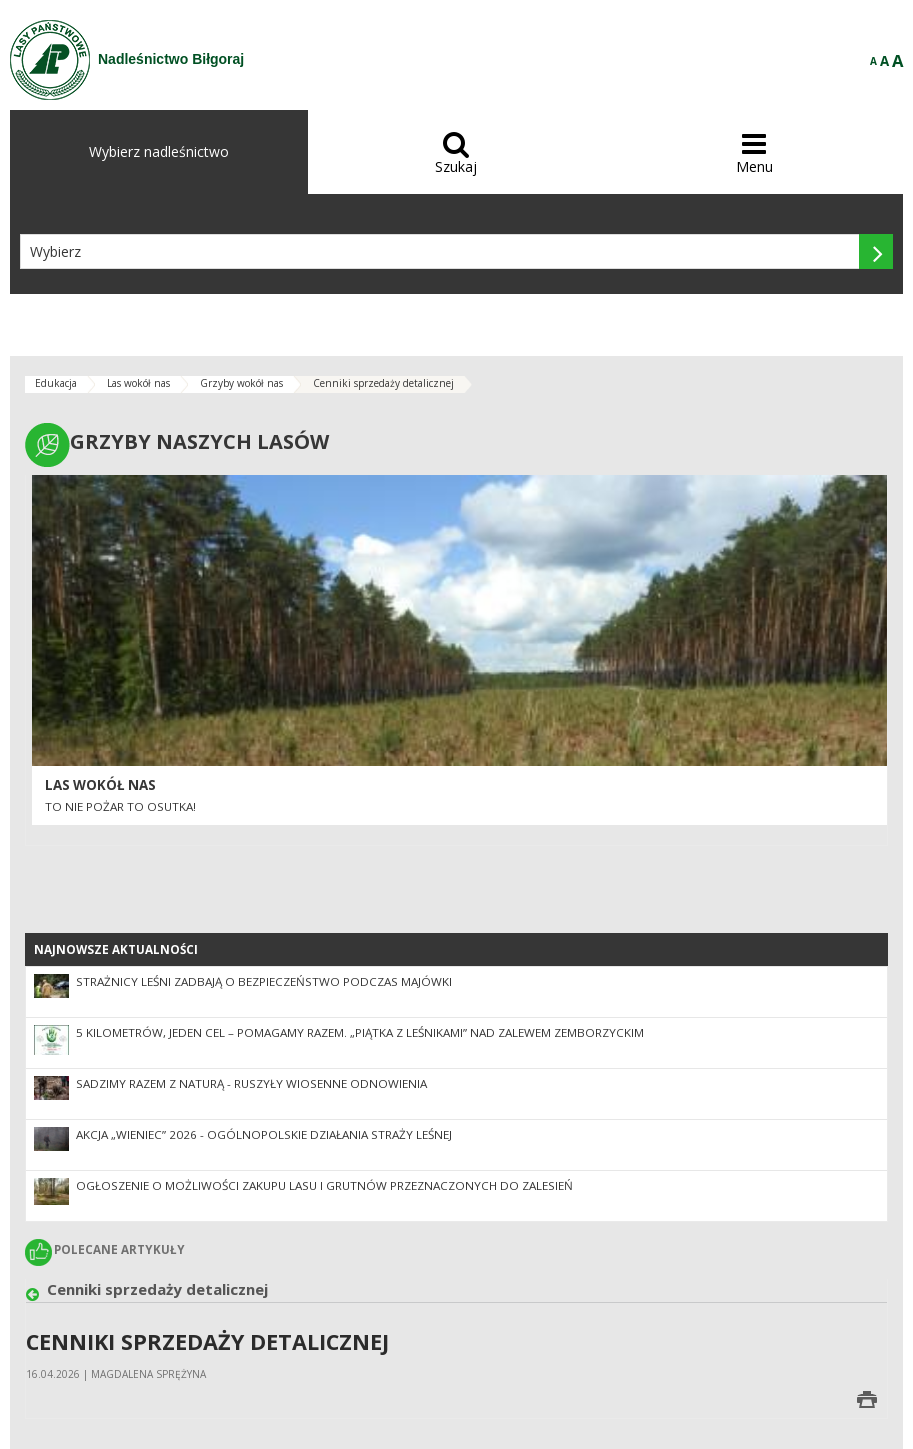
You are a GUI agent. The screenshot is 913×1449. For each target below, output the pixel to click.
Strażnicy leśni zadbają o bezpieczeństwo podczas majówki (264, 981)
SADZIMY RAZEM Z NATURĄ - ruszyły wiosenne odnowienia (251, 1083)
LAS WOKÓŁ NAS (100, 785)
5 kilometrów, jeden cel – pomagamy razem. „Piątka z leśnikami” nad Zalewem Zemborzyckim (360, 1032)
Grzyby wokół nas (241, 383)
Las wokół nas (138, 383)
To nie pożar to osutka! (120, 806)
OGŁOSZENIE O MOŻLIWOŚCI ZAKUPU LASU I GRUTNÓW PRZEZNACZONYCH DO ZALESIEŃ (324, 1185)
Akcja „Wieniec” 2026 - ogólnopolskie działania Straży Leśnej (264, 1134)
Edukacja (56, 383)
